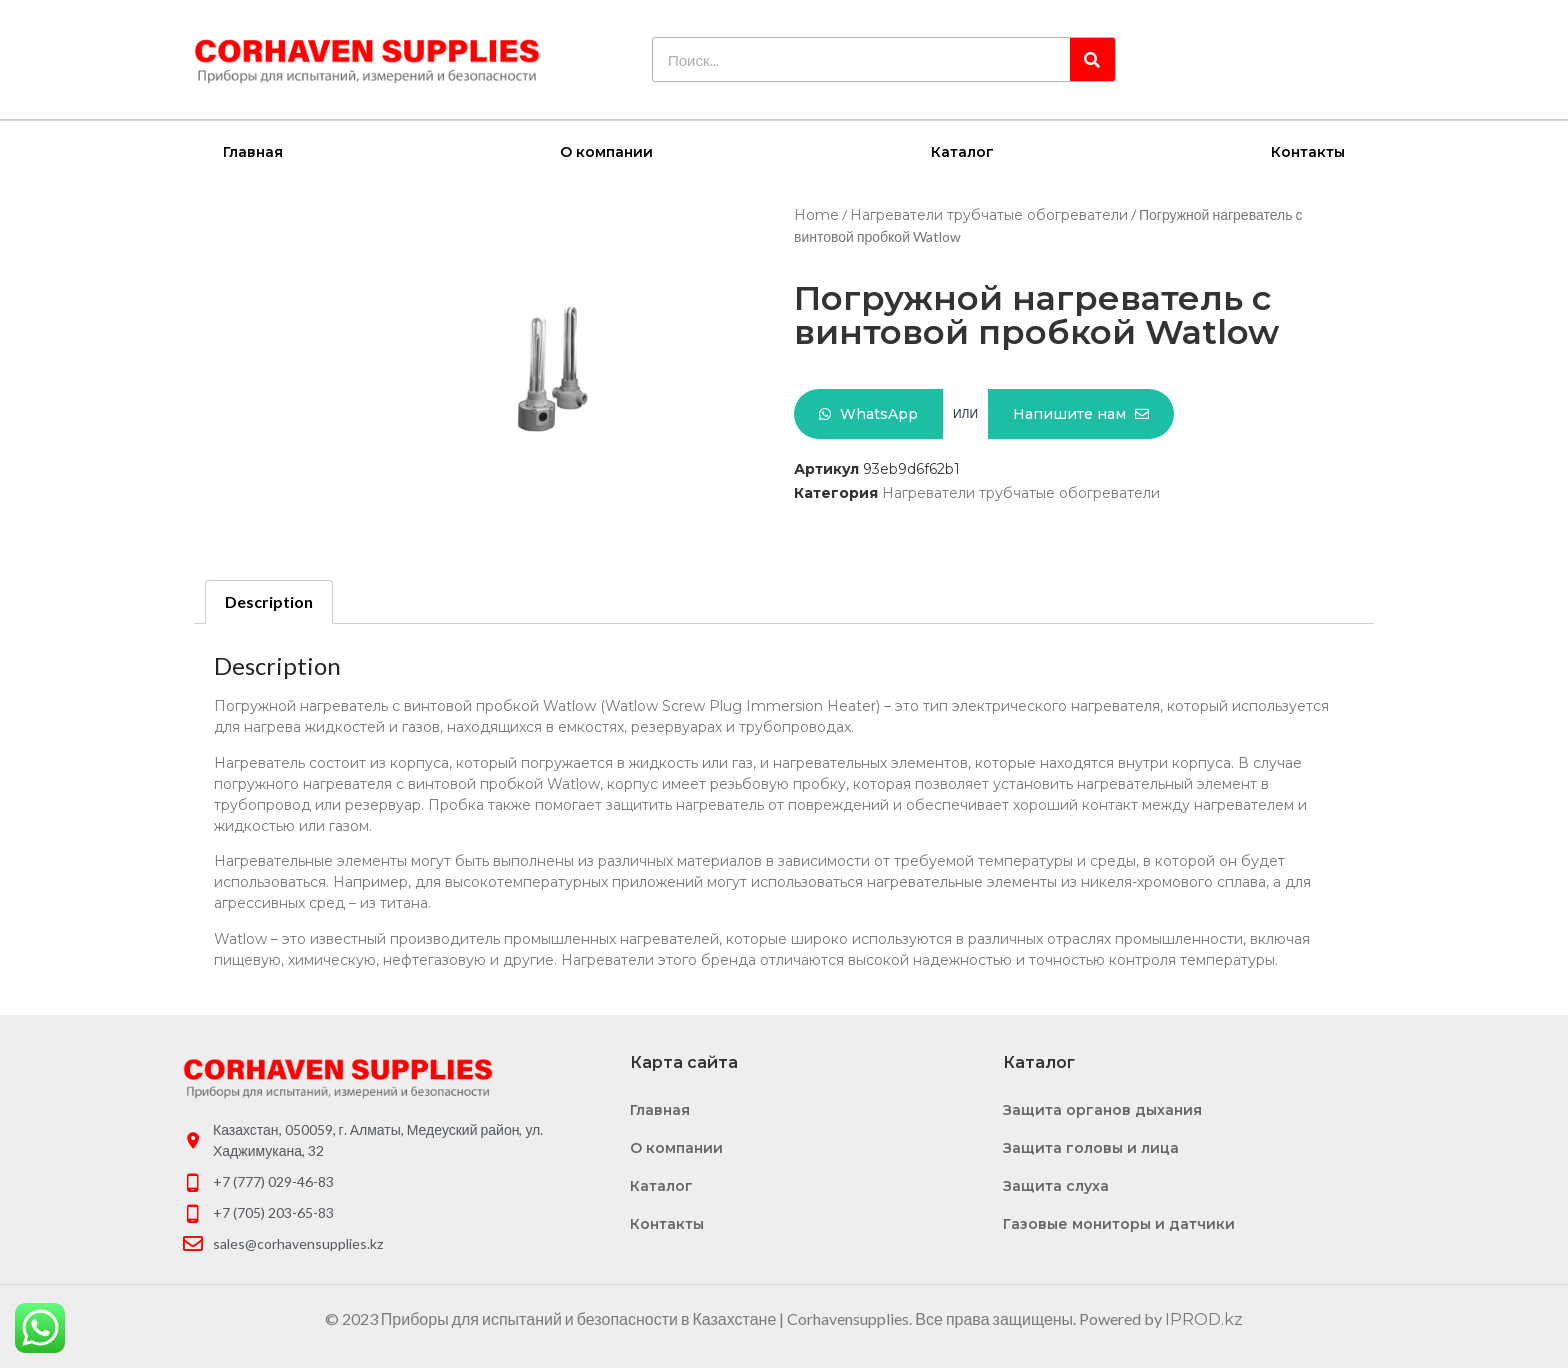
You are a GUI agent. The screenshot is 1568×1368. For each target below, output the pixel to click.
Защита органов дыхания (1102, 1109)
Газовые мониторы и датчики (1119, 1223)
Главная (253, 151)
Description (269, 600)
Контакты (1308, 151)
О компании (606, 151)
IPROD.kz (1204, 1318)
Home (816, 214)
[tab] (269, 601)
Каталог (962, 151)
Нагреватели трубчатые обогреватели (989, 214)
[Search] (1092, 59)
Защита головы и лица (1091, 1147)
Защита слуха (1056, 1185)
